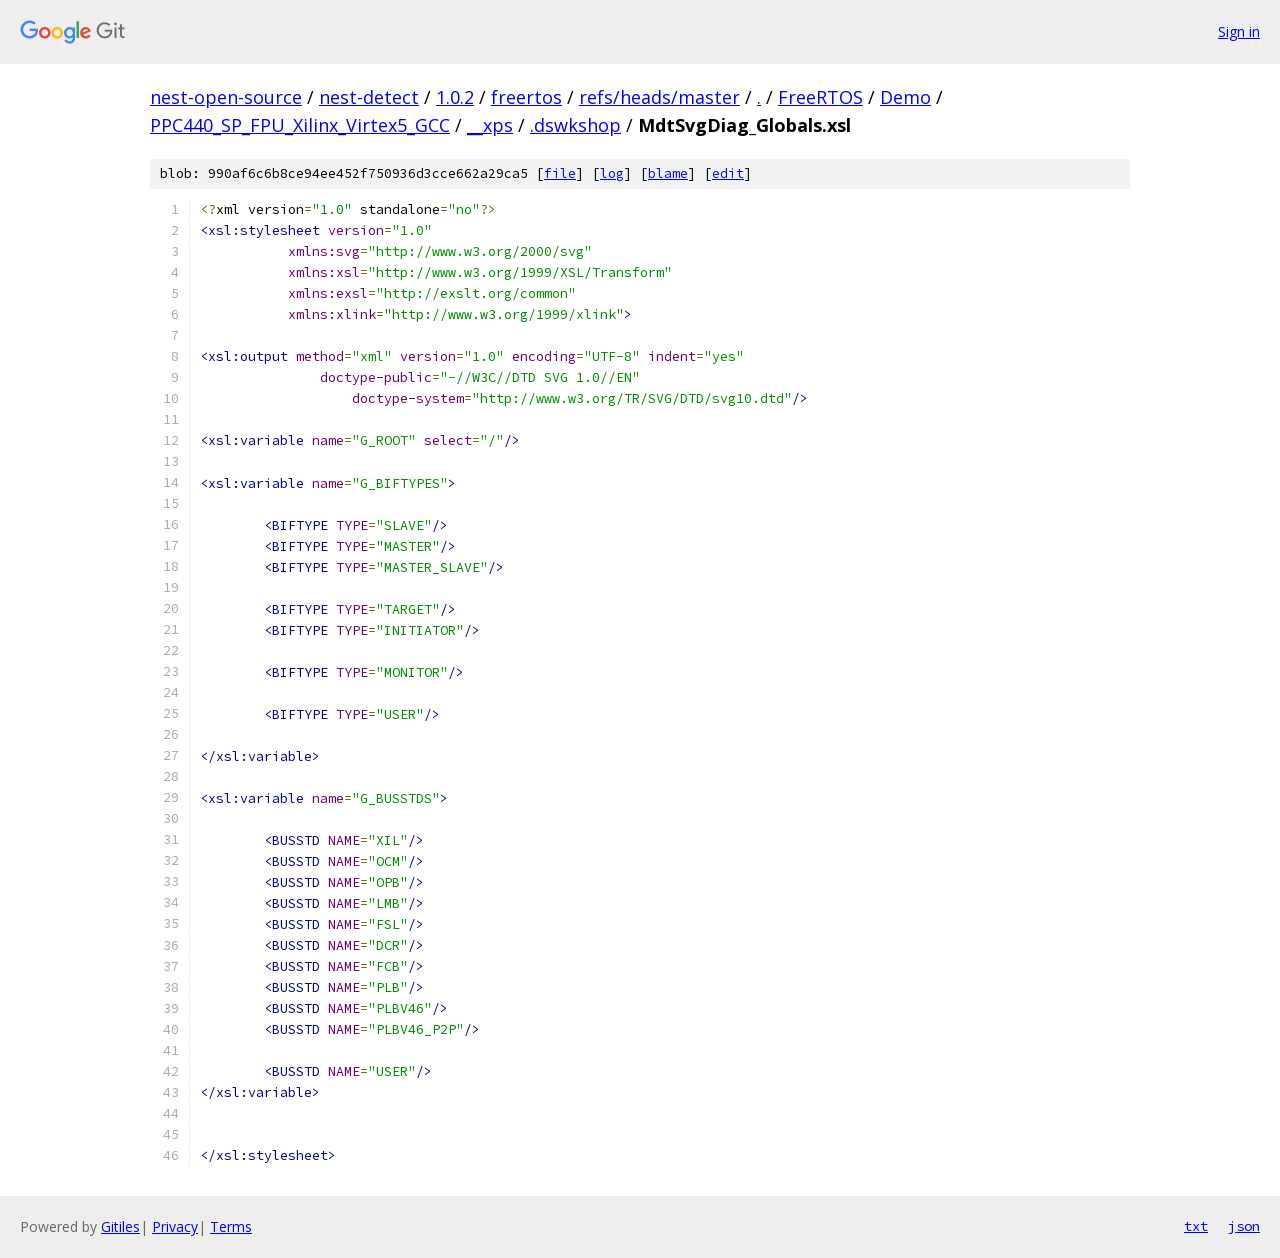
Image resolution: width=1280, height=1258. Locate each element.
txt (1196, 1226)
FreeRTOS (820, 97)
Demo (905, 97)
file (560, 173)
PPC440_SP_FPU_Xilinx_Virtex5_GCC (300, 125)
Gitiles (120, 1226)
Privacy (175, 1226)
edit (728, 173)
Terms (231, 1226)
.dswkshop (575, 125)
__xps (490, 125)
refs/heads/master (659, 97)
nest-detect (369, 97)
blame (668, 173)
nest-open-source (226, 97)
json (1244, 1226)
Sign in (1239, 31)
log (612, 173)
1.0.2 (455, 97)
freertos (526, 97)
